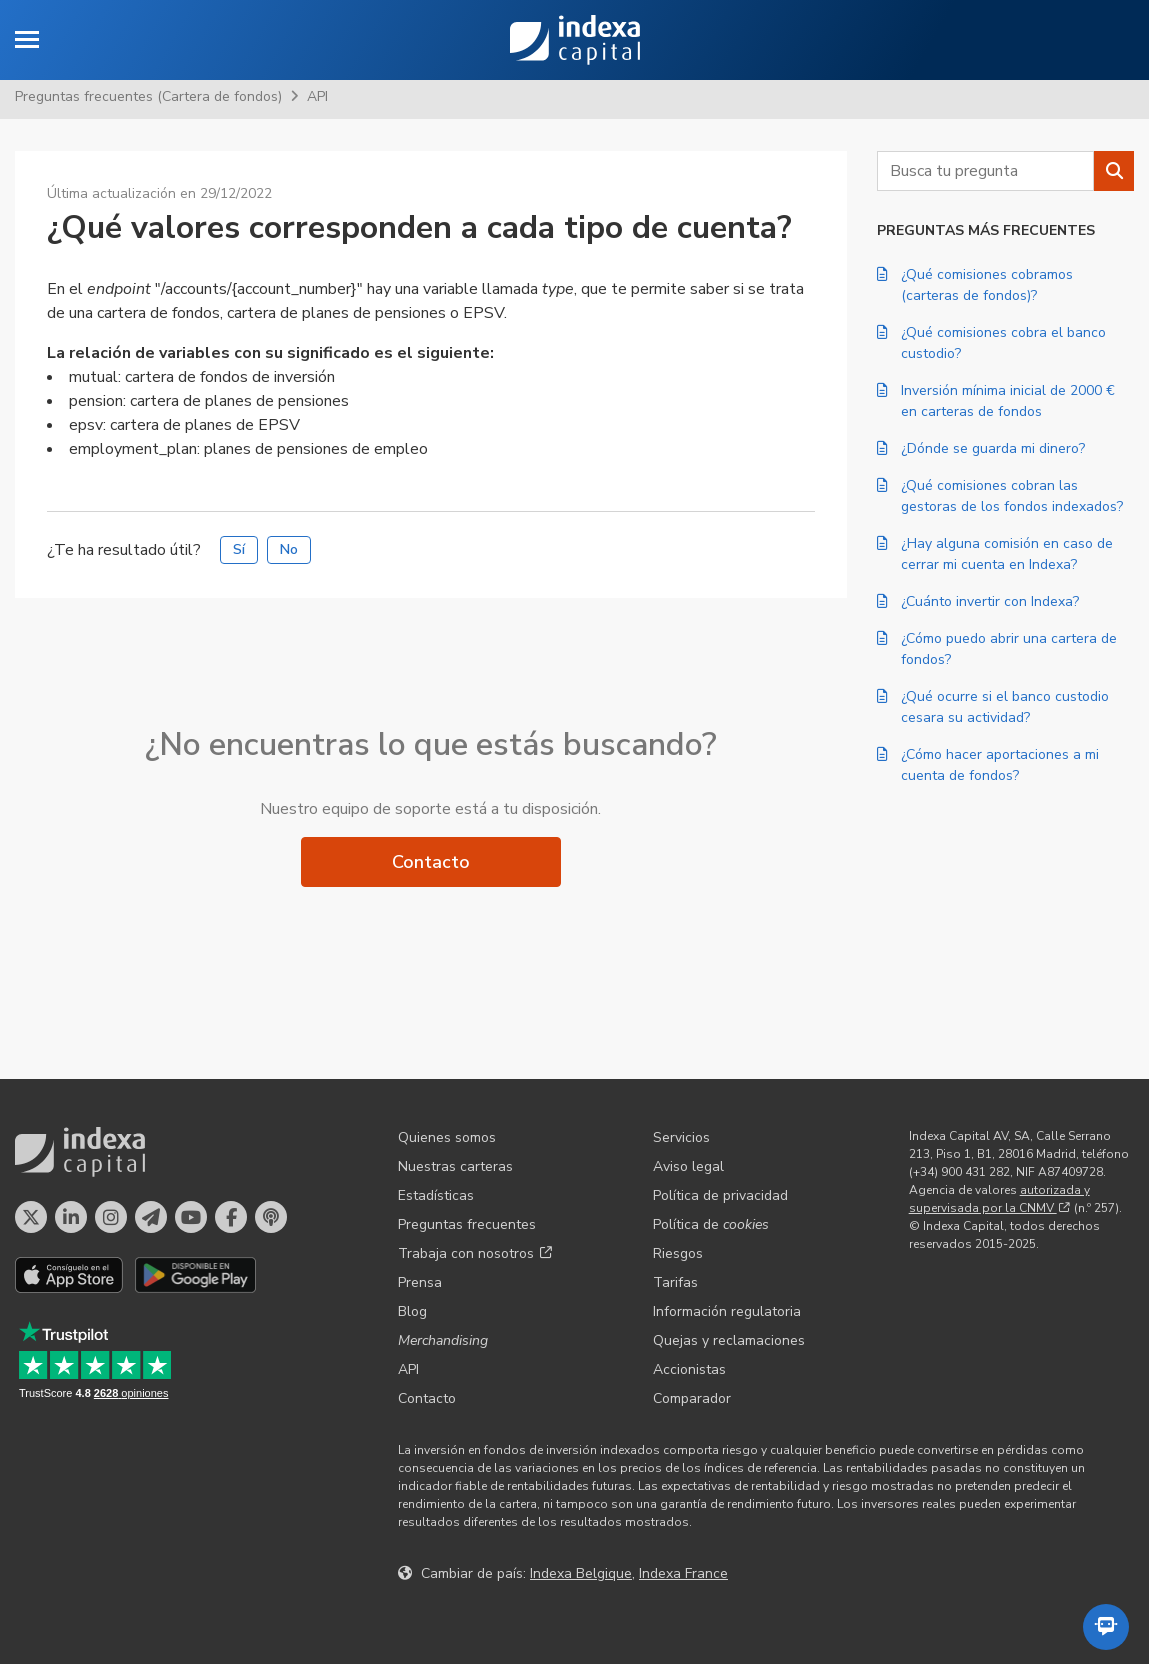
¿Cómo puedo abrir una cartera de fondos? (997, 649)
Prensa (420, 1282)
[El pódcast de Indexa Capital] (271, 1217)
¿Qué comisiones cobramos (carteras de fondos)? (975, 285)
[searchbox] (985, 171)
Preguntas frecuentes (467, 1224)
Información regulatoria (727, 1311)
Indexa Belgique (581, 1573)
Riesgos (678, 1253)
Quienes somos (447, 1137)
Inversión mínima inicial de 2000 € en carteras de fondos (996, 401)
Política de (711, 1224)
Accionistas (689, 1369)
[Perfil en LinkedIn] (71, 1217)
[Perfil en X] (31, 1217)
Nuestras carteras (455, 1166)
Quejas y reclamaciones (729, 1340)
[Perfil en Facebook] (231, 1217)
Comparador (692, 1398)
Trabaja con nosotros (475, 1253)
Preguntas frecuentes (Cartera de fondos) (148, 96)
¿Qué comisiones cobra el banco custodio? (991, 343)
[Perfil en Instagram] (111, 1217)
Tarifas (675, 1282)
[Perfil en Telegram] (151, 1217)
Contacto (431, 862)
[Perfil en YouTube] (191, 1217)
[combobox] (985, 171)
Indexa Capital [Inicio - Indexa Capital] (575, 40)
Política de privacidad (720, 1195)
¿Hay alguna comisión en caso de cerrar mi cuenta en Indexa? (995, 554)
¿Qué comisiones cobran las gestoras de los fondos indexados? (1000, 496)
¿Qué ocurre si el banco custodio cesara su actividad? (993, 707)
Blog (412, 1311)
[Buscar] (1114, 171)
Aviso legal (688, 1166)
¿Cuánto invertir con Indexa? (978, 601)
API (317, 96)
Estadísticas (436, 1195)
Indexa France (683, 1573)
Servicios (681, 1137)
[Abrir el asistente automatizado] (1106, 1627)
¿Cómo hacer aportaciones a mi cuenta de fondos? (988, 765)
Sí (239, 549)
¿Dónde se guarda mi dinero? (981, 448)
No (289, 549)
